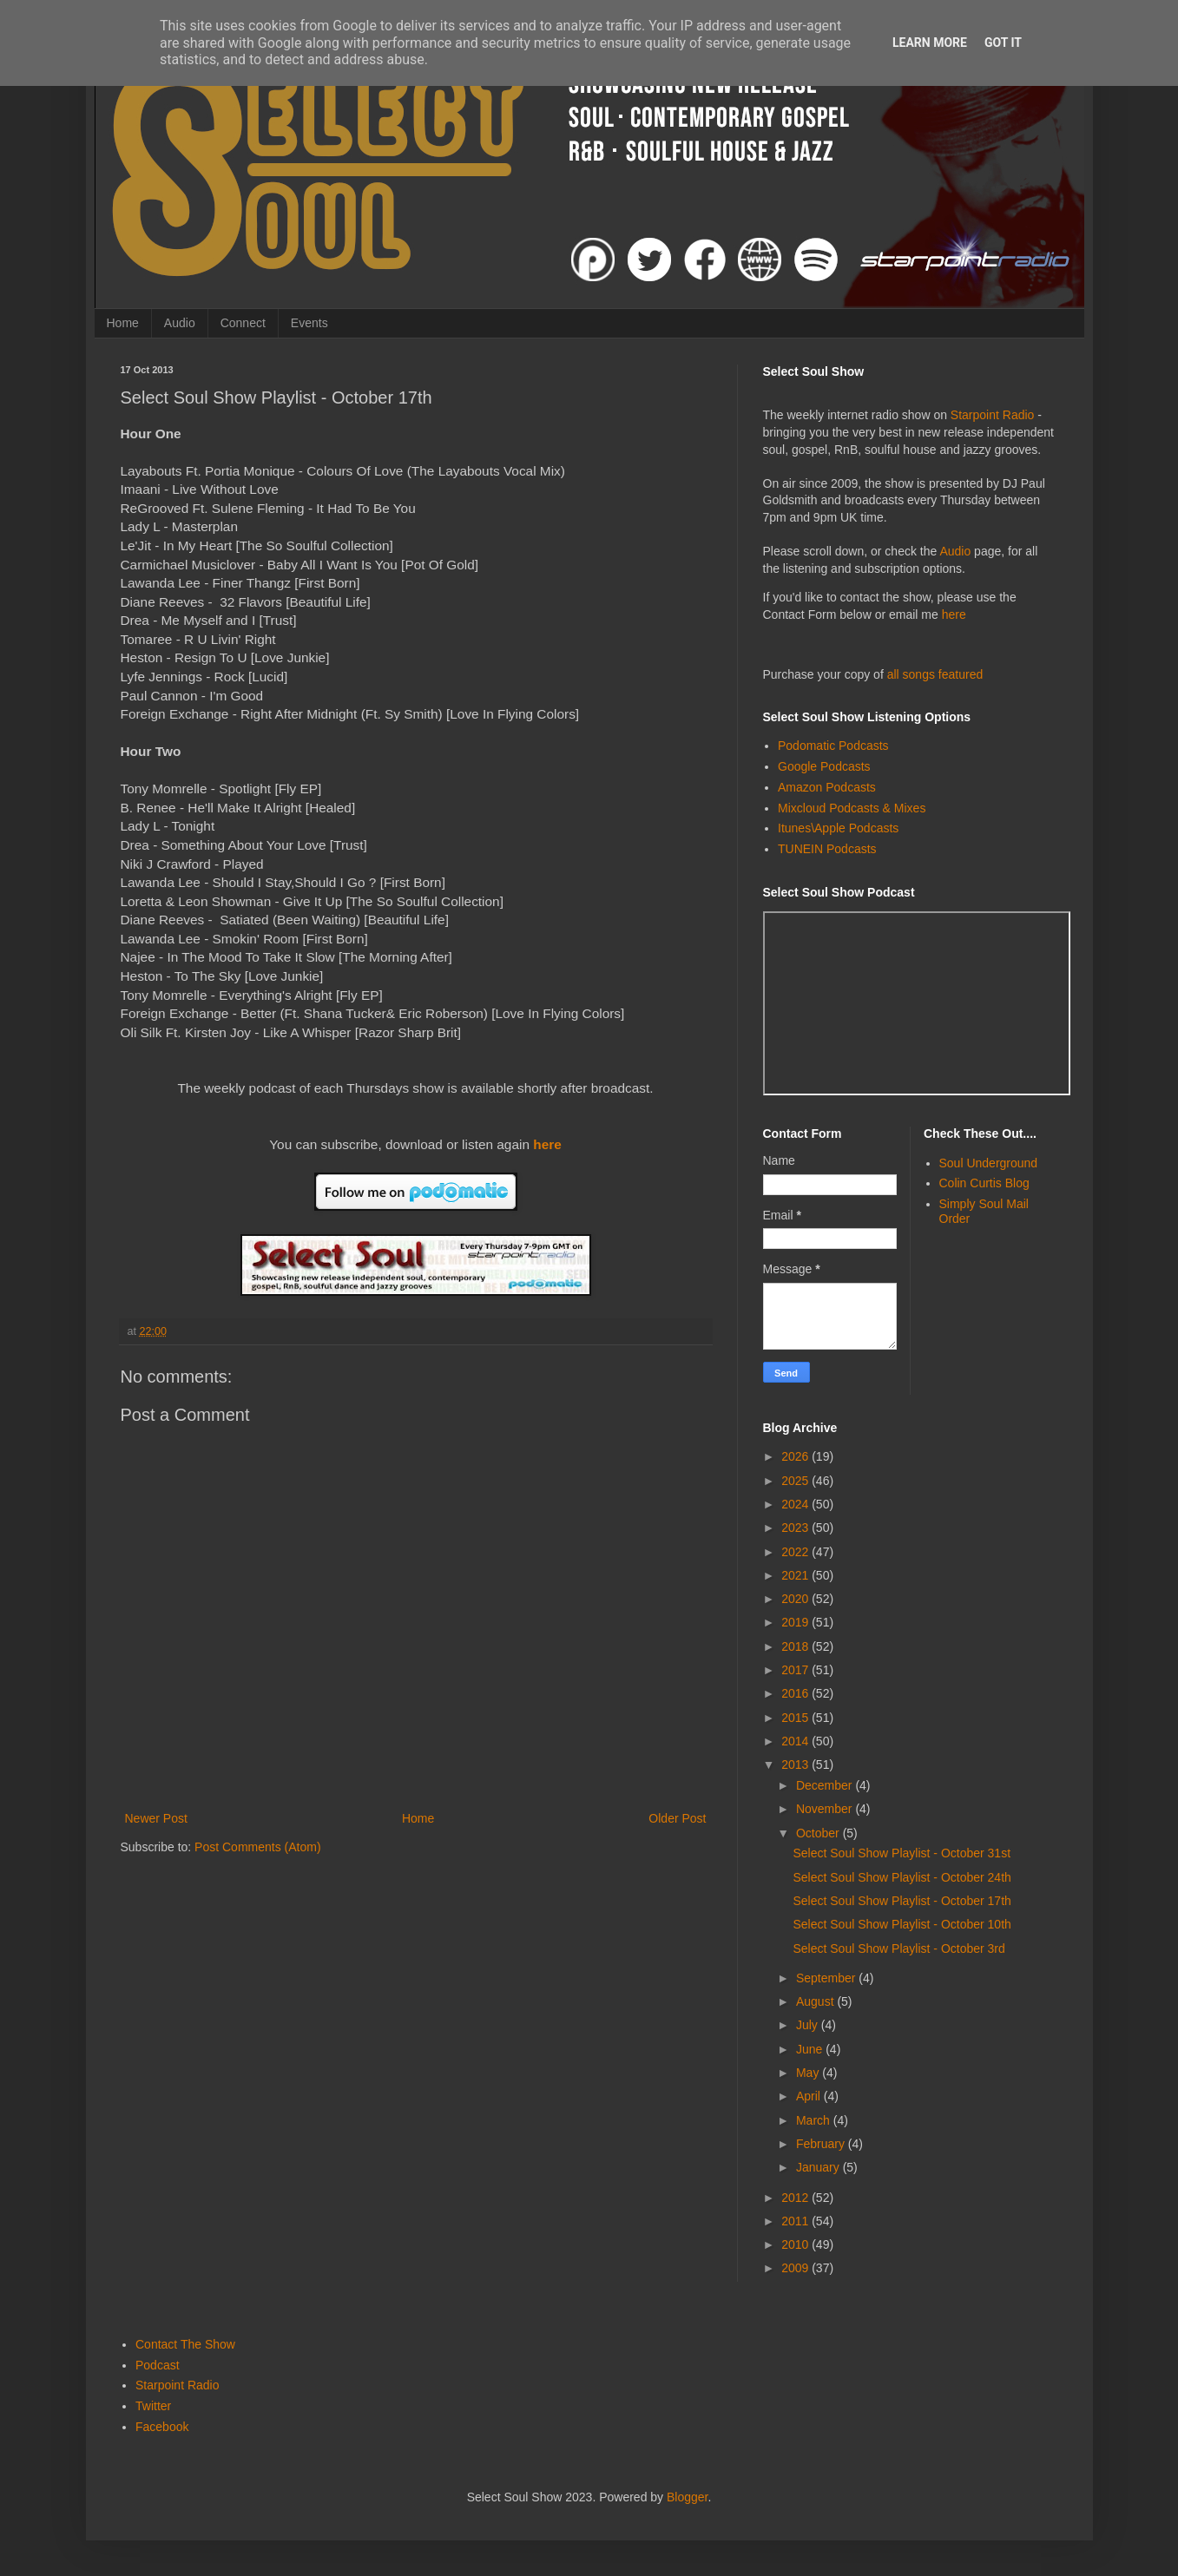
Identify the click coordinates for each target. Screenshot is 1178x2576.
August (816, 2001)
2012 (796, 2198)
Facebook (161, 2427)
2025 (796, 1481)
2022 (796, 1552)
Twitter (153, 2406)
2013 (796, 1764)
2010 (796, 2244)
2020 (796, 1599)
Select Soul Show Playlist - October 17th (901, 1901)
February (822, 2144)
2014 (796, 1741)
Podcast (157, 2365)
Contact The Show (185, 2344)
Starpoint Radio (993, 415)
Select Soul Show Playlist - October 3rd (898, 1948)
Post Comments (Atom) (257, 1847)
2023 (796, 1527)
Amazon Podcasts (827, 787)
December (825, 1785)
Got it (1003, 42)
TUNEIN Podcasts (827, 849)
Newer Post (156, 1818)
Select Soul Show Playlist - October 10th (901, 1924)
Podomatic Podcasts (833, 745)
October (819, 1833)
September (827, 1978)
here (547, 1144)
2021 (796, 1575)
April (810, 2096)
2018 (796, 1646)
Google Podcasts (824, 766)
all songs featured (935, 674)
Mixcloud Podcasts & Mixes (851, 808)
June (811, 2049)
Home (123, 323)
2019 (796, 1622)
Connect (243, 323)
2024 (796, 1504)
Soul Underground (988, 1163)
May (809, 2073)
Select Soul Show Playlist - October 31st (901, 1853)
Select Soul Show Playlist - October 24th (901, 1877)
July (808, 2025)
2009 (796, 2268)
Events (309, 323)
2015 (796, 1718)
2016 (796, 1693)
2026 (796, 1456)
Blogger (687, 2497)
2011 (796, 2221)
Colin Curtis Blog (984, 1183)
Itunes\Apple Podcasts (838, 828)
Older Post (677, 1818)
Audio (179, 323)
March (814, 2120)
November (825, 1809)
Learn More (929, 42)
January (819, 2167)
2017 (796, 1670)
